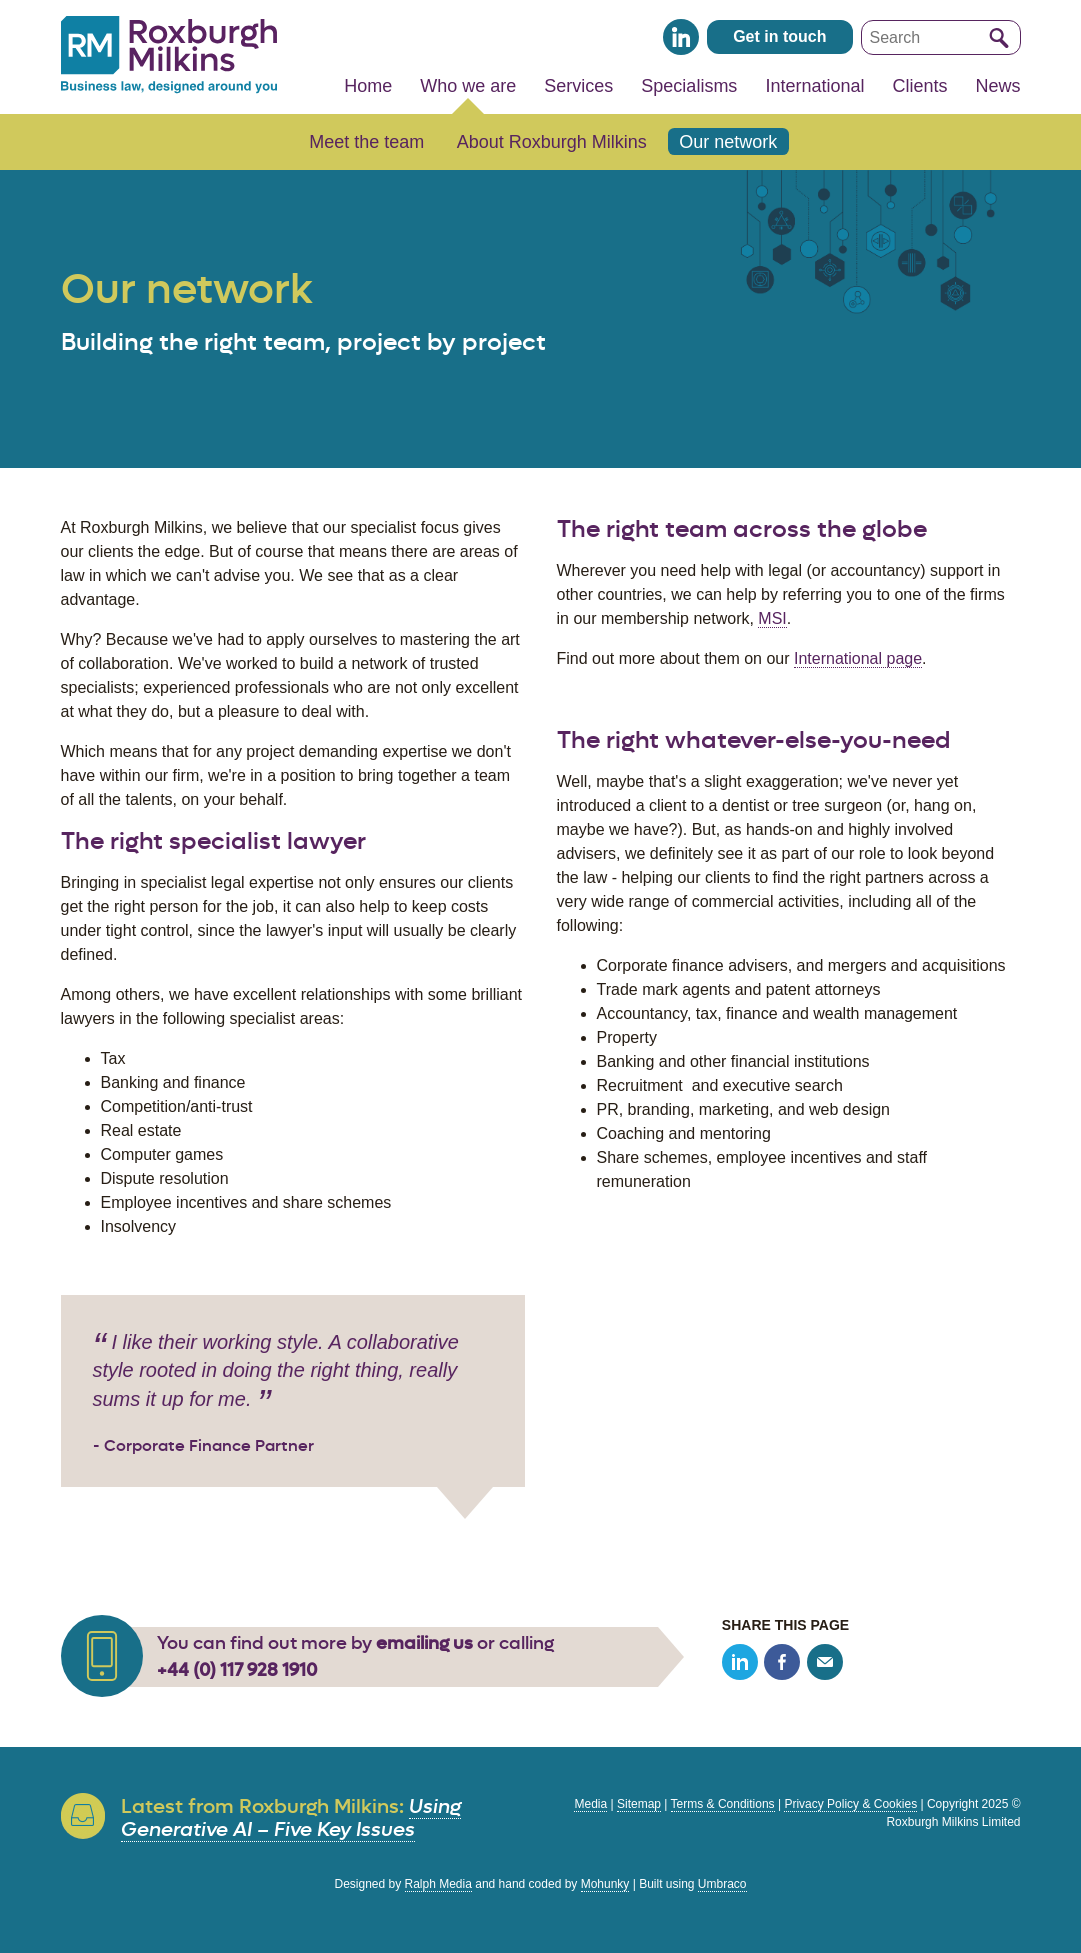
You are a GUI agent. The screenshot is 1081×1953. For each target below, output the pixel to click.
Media (590, 1804)
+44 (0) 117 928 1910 (237, 1670)
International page (858, 658)
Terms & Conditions (723, 1804)
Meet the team (366, 142)
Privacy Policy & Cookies (850, 1804)
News (997, 86)
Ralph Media (438, 1884)
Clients (919, 86)
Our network (728, 142)
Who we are (468, 86)
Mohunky (605, 1884)
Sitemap (639, 1804)
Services (578, 86)
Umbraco (722, 1884)
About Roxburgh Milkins (552, 142)
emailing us (424, 1643)
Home (368, 86)
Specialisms (689, 86)
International (814, 86)
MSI (772, 618)
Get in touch (779, 36)
